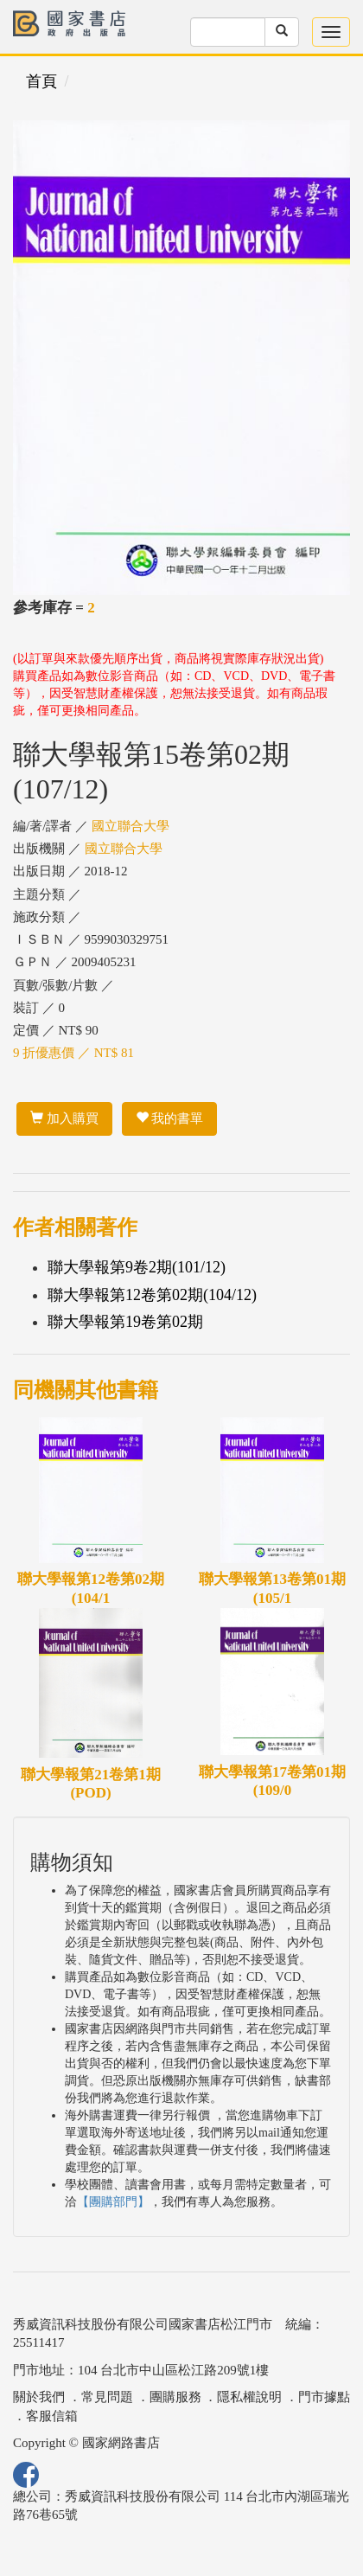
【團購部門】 (113, 2201)
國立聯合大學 (130, 826)
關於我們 (39, 2397)
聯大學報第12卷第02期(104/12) (152, 1295)
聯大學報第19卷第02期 (125, 1321)
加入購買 (64, 1118)
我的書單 (170, 1118)
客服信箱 (52, 2416)
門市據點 (324, 2397)
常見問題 (107, 2397)
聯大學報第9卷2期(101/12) (137, 1267)
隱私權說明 (249, 2397)
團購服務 (175, 2397)
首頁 (41, 81)
